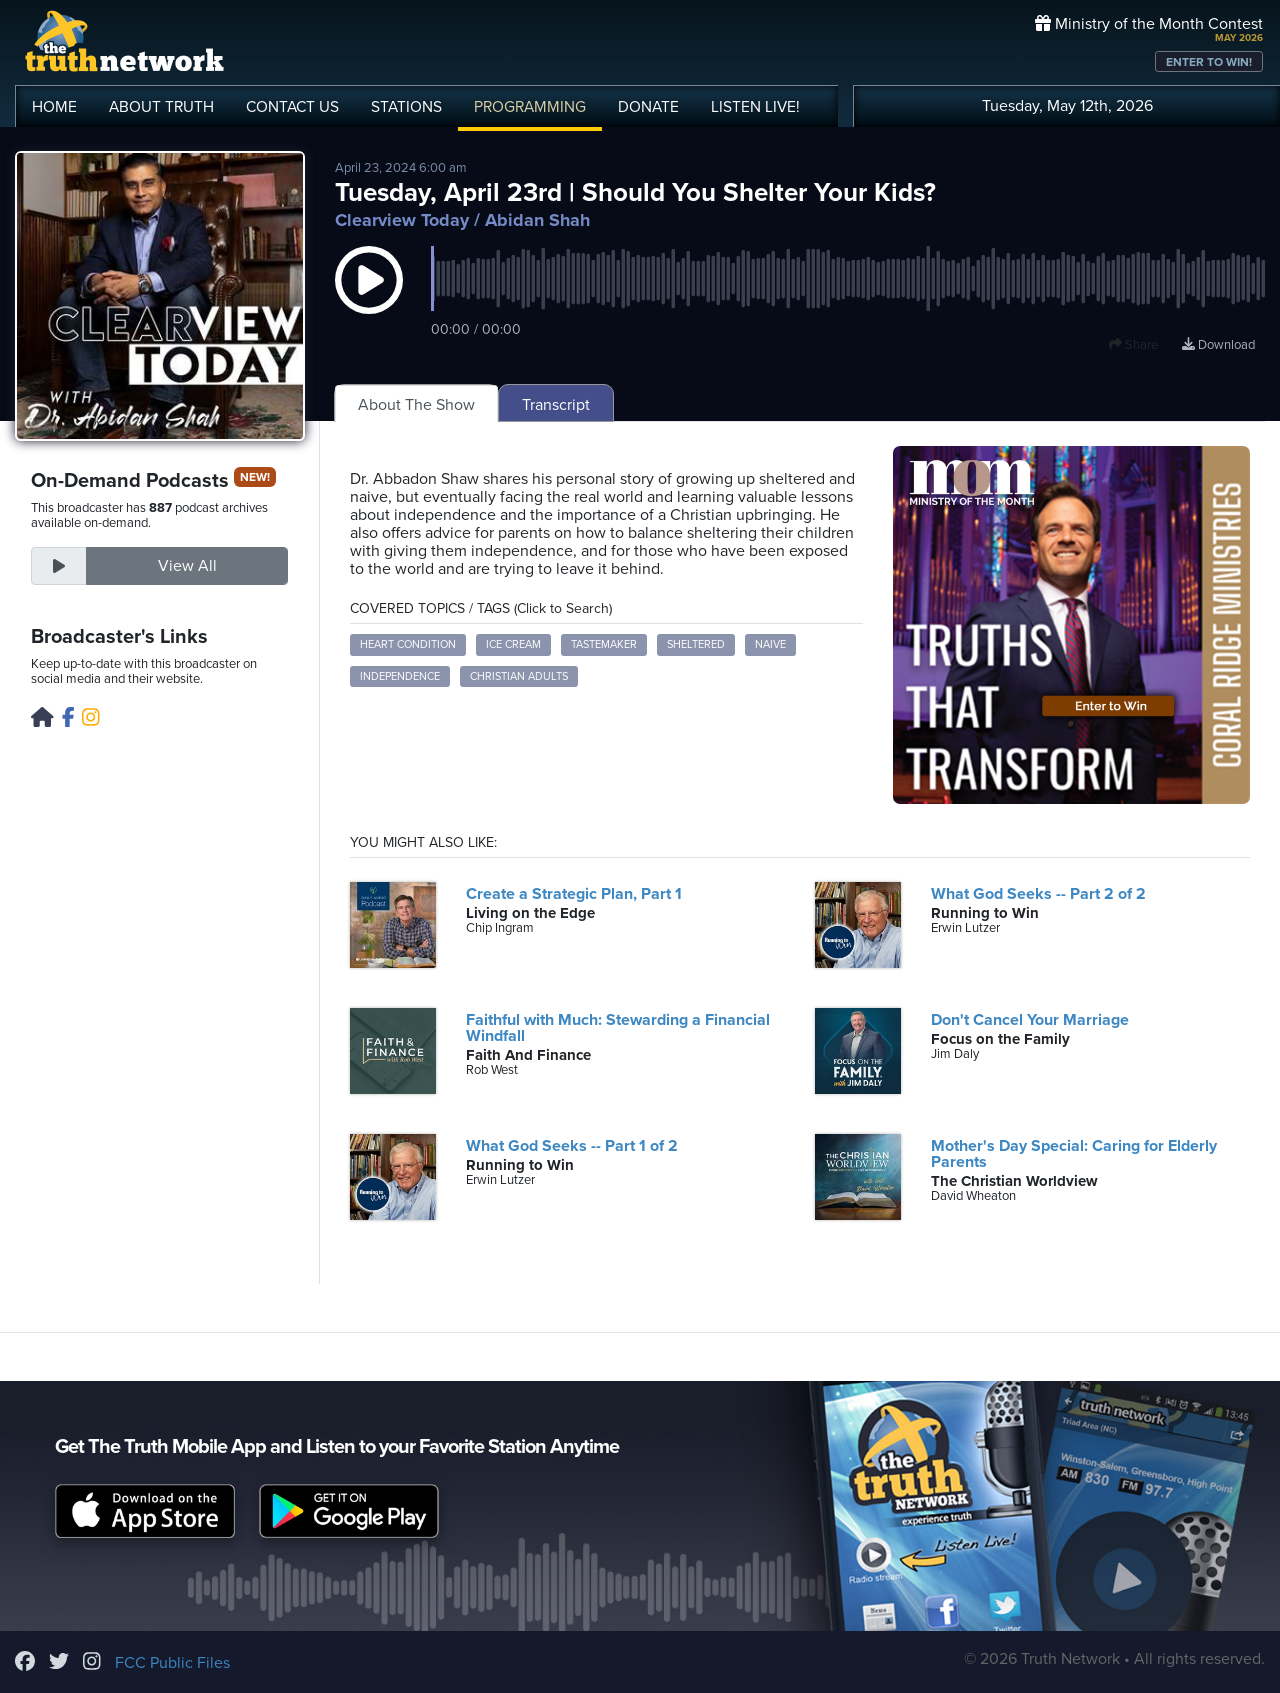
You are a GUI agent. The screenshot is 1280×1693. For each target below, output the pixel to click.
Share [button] (1133, 345)
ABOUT (161, 107)
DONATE (648, 107)
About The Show (416, 405)
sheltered (696, 644)
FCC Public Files (172, 1663)
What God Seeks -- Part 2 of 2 (1038, 894)
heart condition (408, 644)
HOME (54, 107)
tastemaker (604, 644)
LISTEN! (755, 107)
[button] (369, 300)
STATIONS (406, 107)
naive (770, 644)
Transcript (556, 405)
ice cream (513, 644)
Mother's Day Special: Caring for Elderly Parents (1074, 1154)
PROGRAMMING (530, 107)
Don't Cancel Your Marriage (1030, 1020)
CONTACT (292, 107)
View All (187, 566)
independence (400, 676)
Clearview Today (402, 220)
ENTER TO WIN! (1209, 62)
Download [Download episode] (1218, 345)
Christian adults (519, 676)
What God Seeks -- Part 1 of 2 (572, 1146)
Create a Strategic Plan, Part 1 (574, 894)
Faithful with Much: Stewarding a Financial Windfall (618, 1028)
